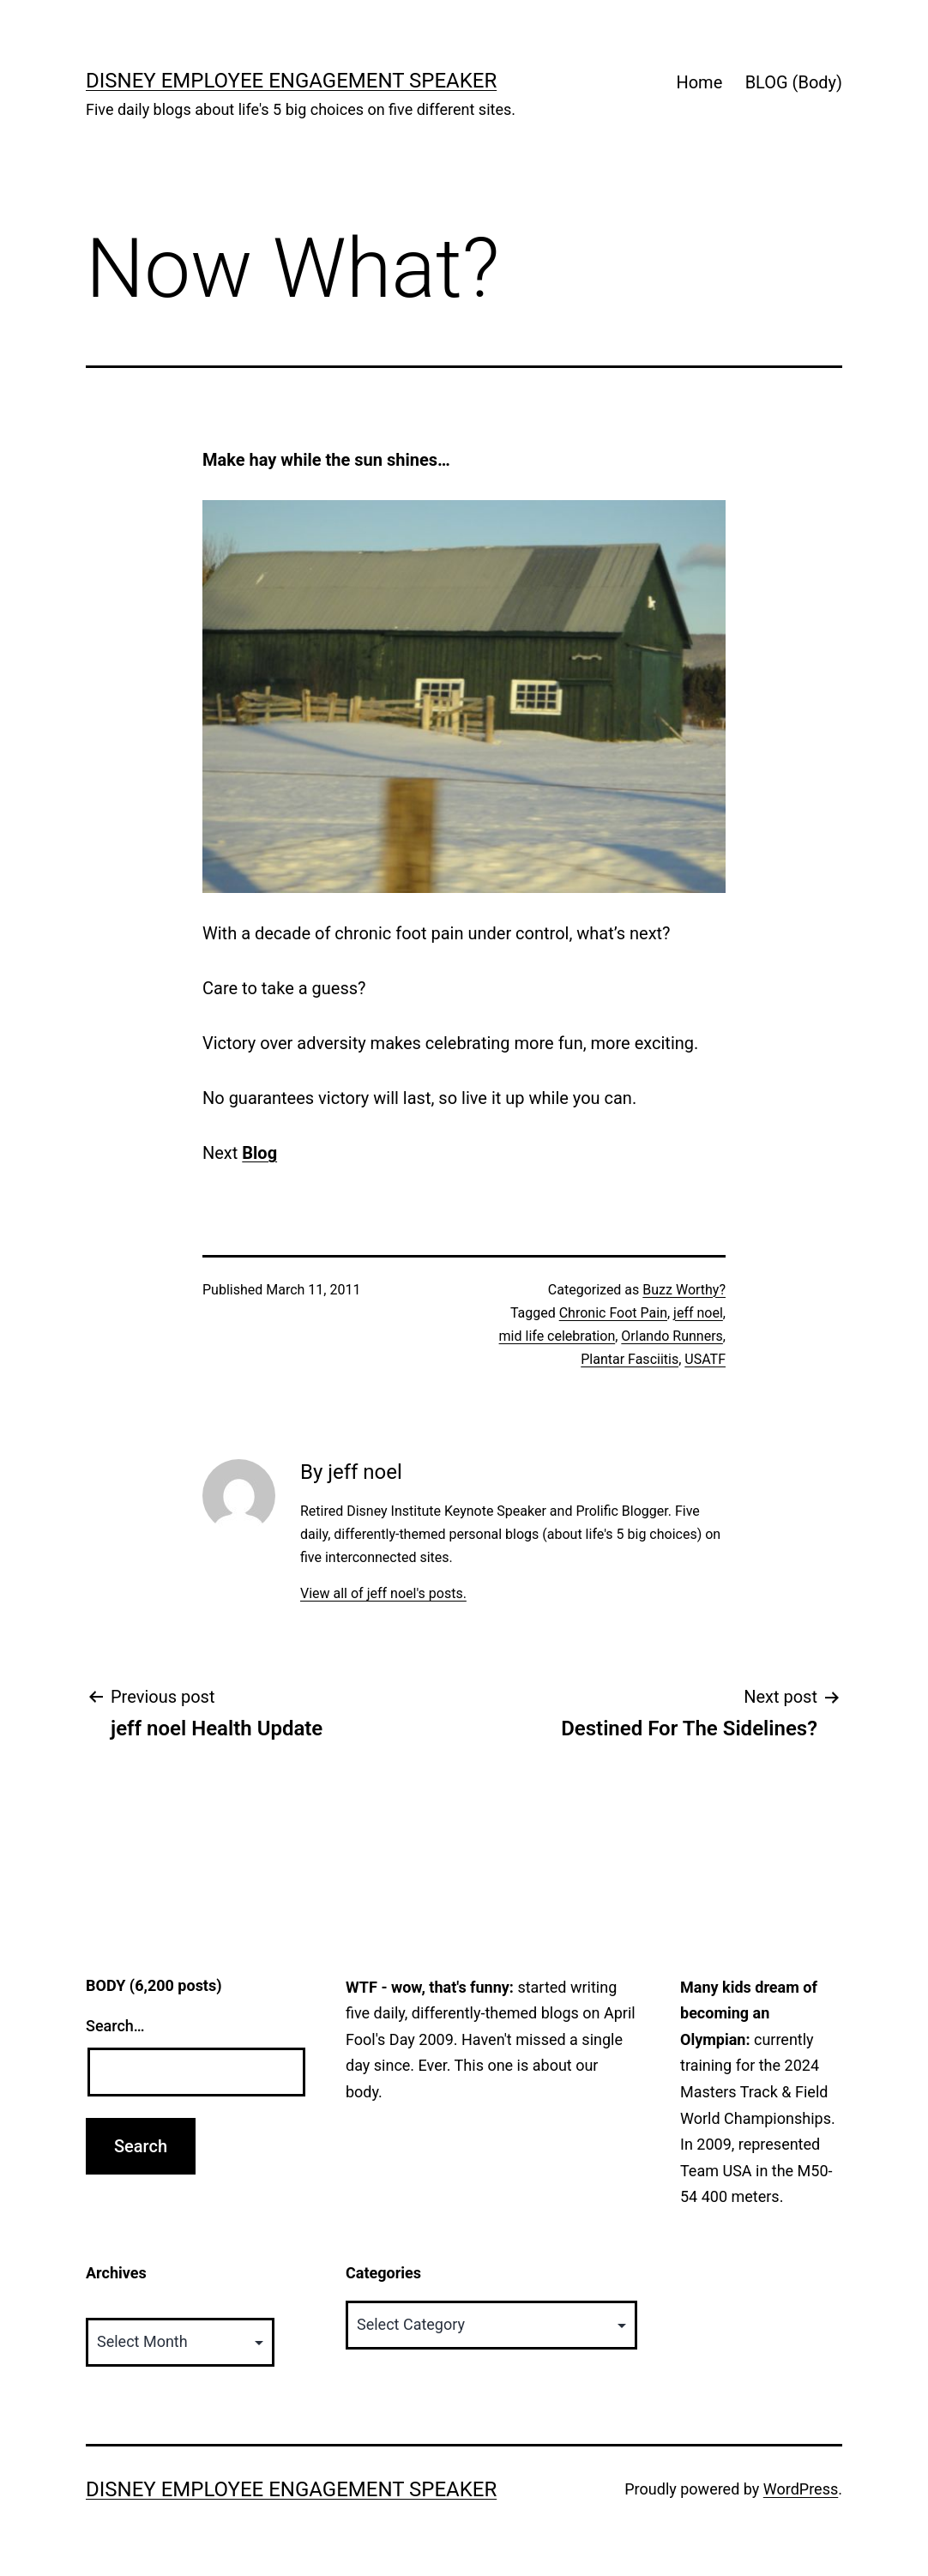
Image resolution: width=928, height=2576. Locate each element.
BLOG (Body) (793, 82)
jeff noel (698, 1313)
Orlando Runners (672, 1336)
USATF (705, 1359)
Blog (259, 1153)
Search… (115, 2026)
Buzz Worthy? (684, 1290)
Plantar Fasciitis (629, 1359)
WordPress (800, 2489)
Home (699, 82)
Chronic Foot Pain (613, 1313)
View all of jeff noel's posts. (383, 1593)
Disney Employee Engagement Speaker (291, 81)
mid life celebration (557, 1336)
